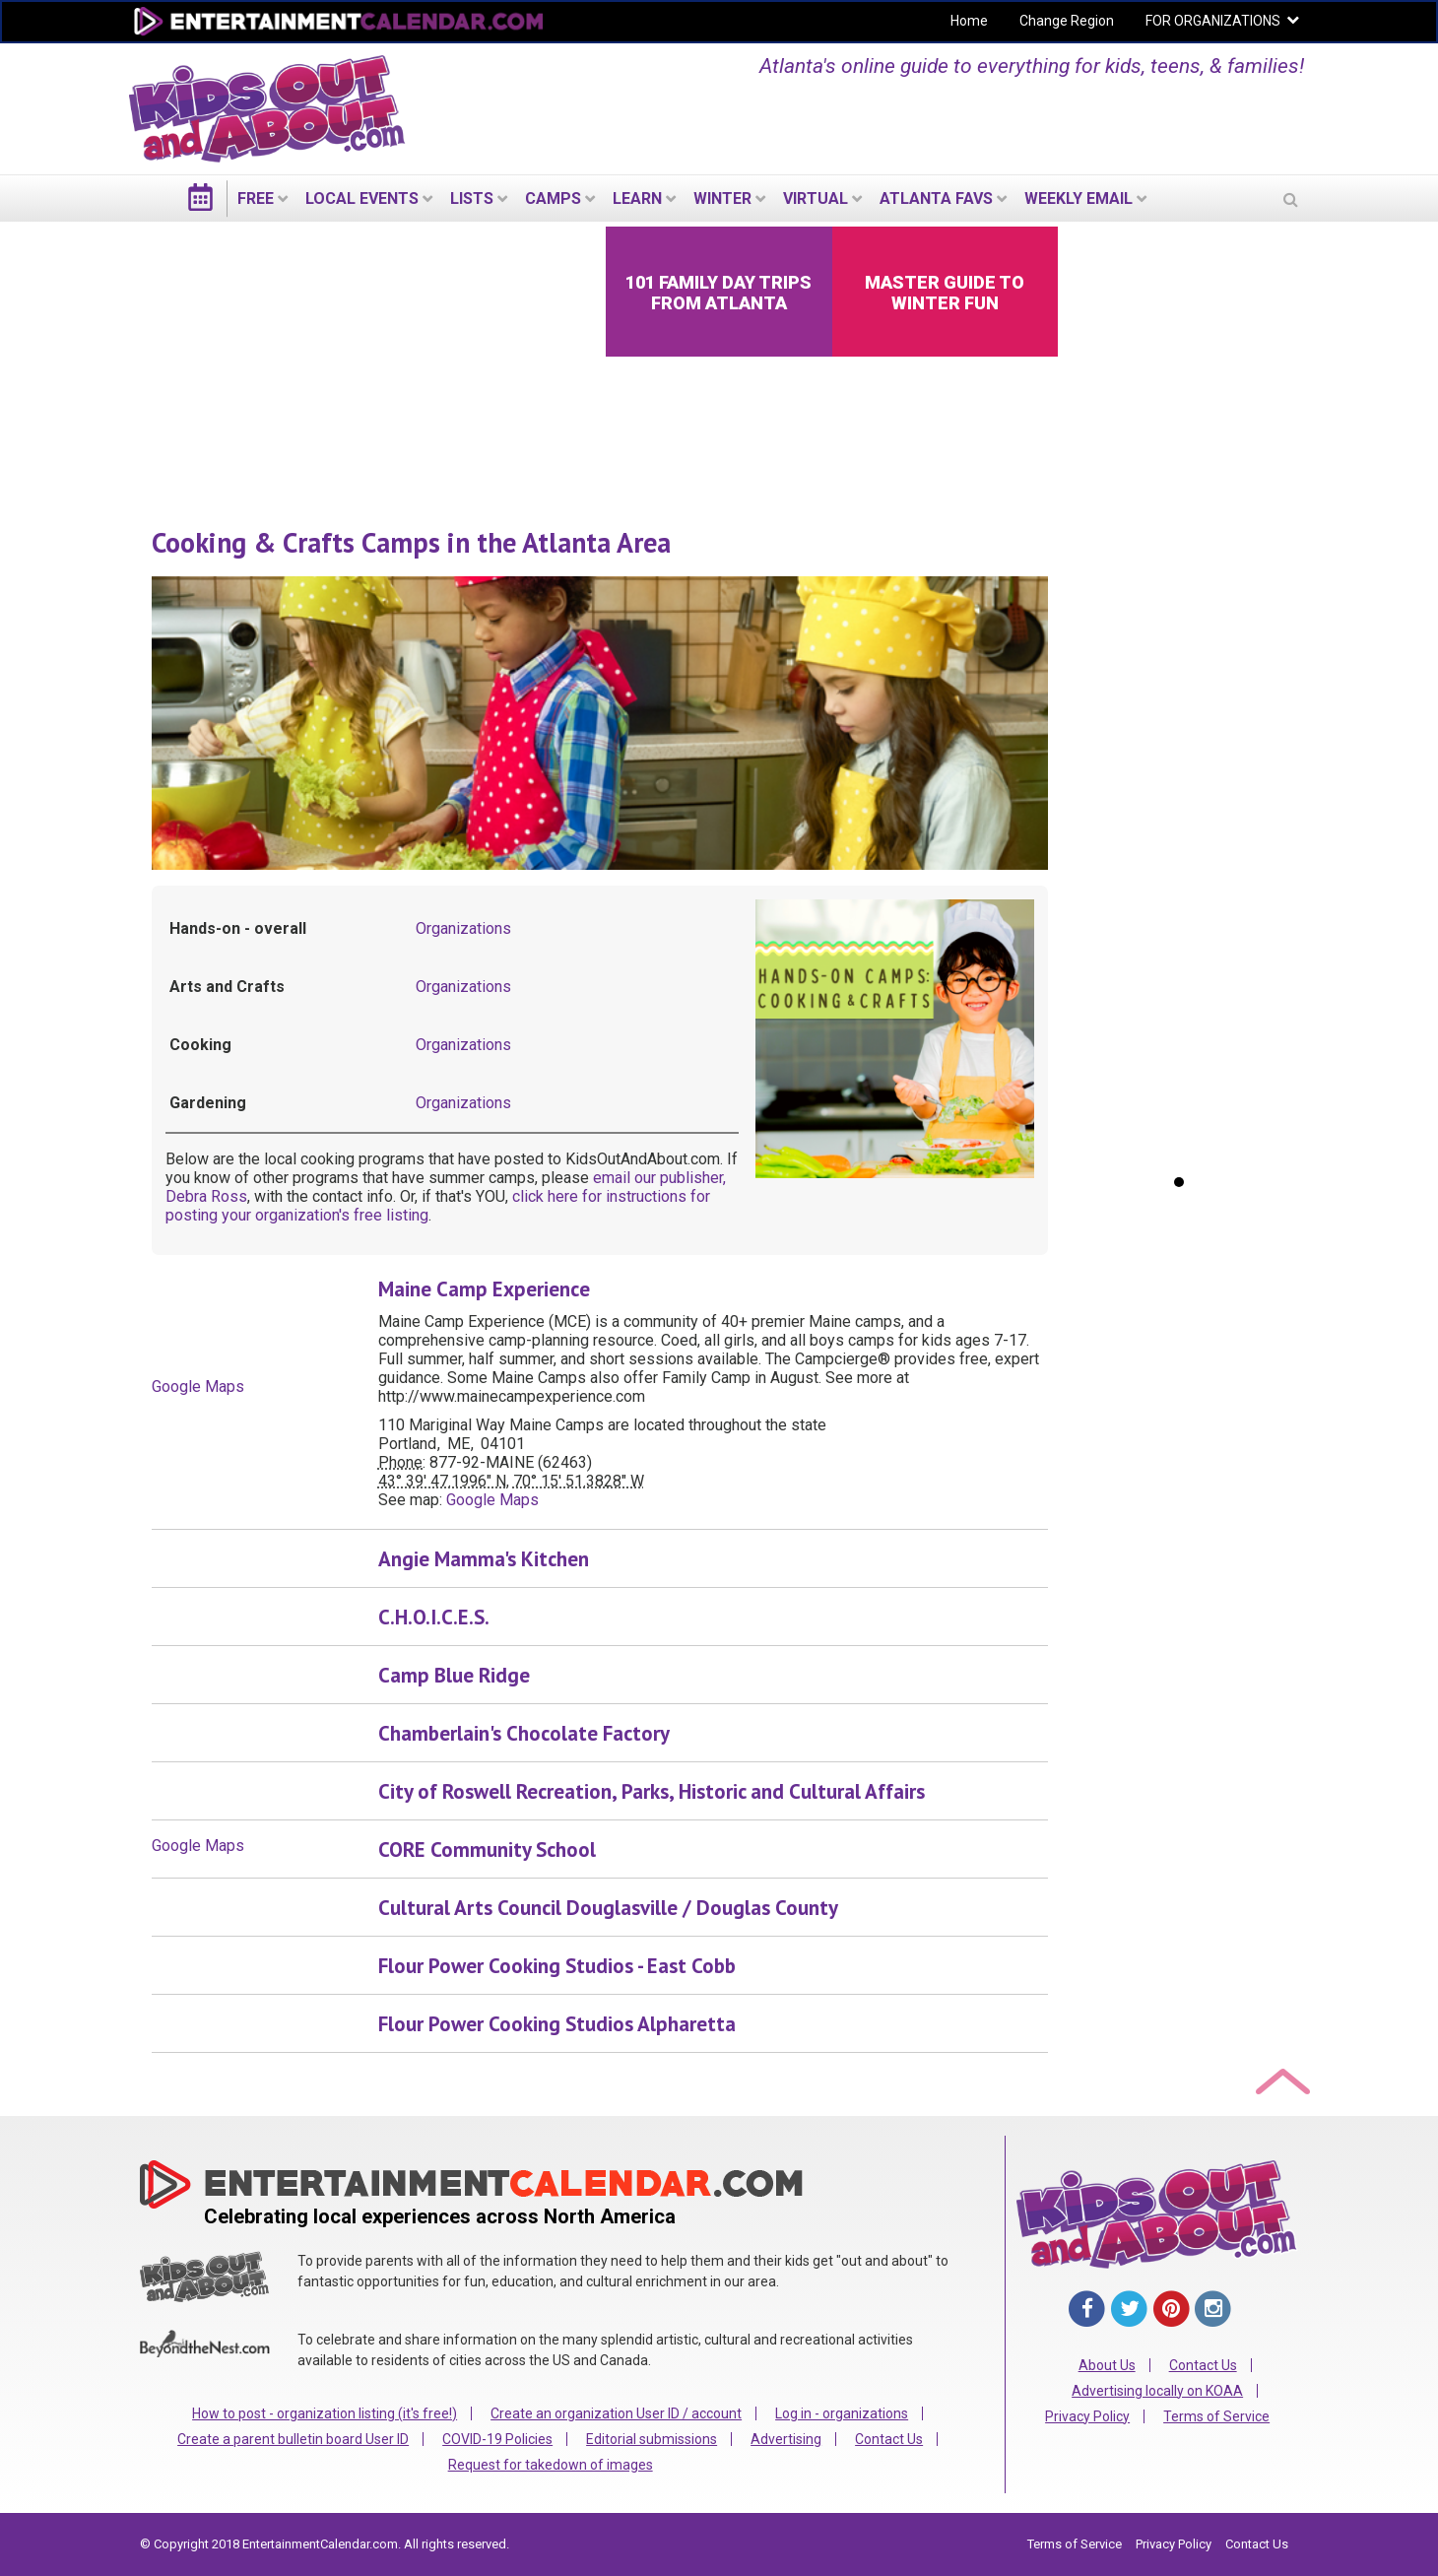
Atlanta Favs (936, 198)
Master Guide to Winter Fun (944, 292)
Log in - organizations (841, 2413)
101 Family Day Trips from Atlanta (718, 292)
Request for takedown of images (550, 2465)
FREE (255, 198)
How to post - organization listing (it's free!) (324, 2413)
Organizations (463, 928)
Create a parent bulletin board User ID (293, 2439)
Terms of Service (1216, 2416)
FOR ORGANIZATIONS (1212, 21)
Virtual (815, 198)
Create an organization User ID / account (616, 2413)
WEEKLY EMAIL (1078, 198)
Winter (722, 198)
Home (969, 21)
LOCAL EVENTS (362, 198)
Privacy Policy (1087, 2416)
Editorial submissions (651, 2439)
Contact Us (889, 2439)
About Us (1107, 2365)
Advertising (786, 2439)
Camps (553, 198)
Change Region (1066, 21)
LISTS (471, 198)
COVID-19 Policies (497, 2439)
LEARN (637, 198)
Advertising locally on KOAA (1157, 2391)
